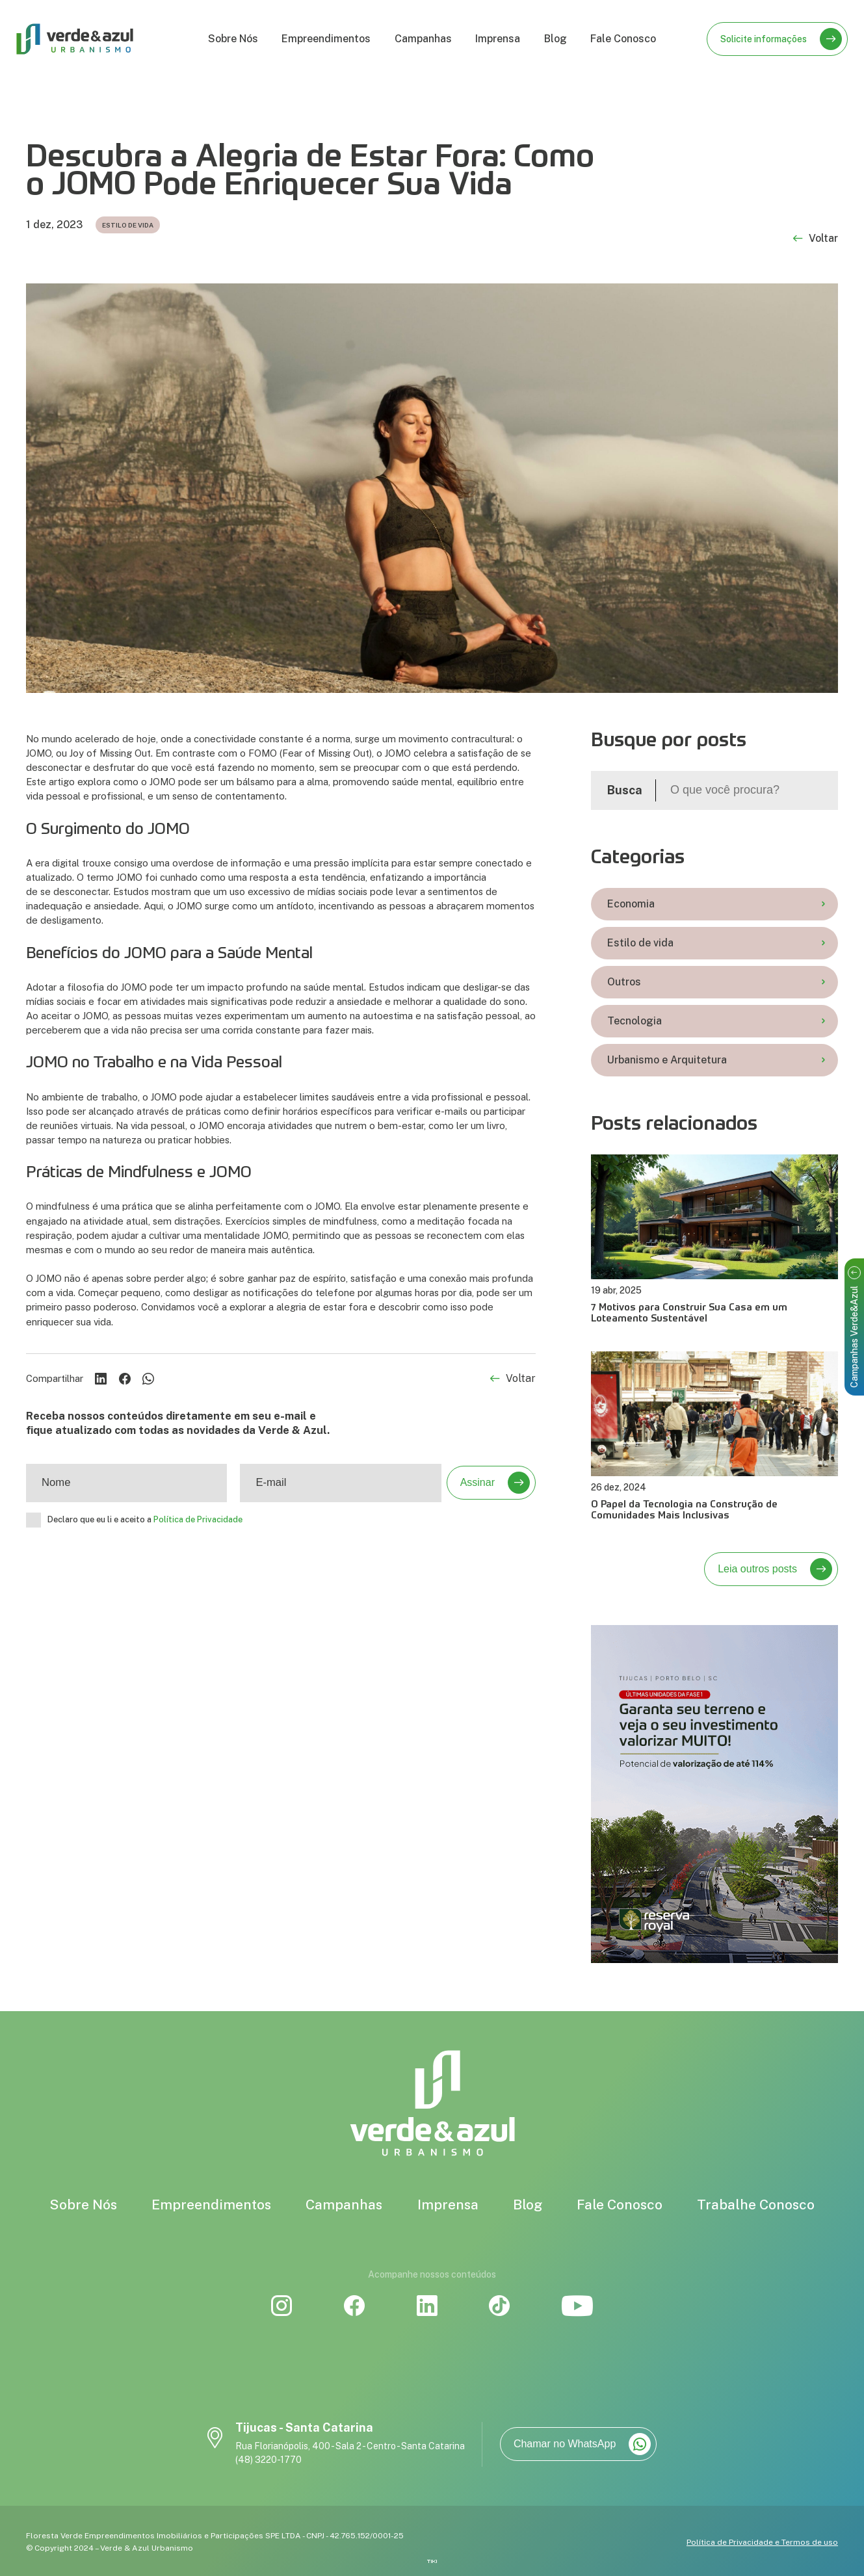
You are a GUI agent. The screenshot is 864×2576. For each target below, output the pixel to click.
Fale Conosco (623, 39)
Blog (555, 39)
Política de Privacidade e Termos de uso (762, 2542)
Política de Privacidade (197, 1520)
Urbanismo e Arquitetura (716, 1060)
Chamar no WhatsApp (582, 2444)
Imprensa (497, 39)
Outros (716, 982)
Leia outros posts (775, 1569)
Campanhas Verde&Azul (854, 1327)
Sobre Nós (233, 39)
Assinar (495, 1483)
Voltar (815, 238)
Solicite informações (781, 39)
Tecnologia (716, 1021)
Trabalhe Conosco (756, 2204)
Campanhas (423, 39)
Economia (716, 904)
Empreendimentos (326, 39)
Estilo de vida (716, 943)
